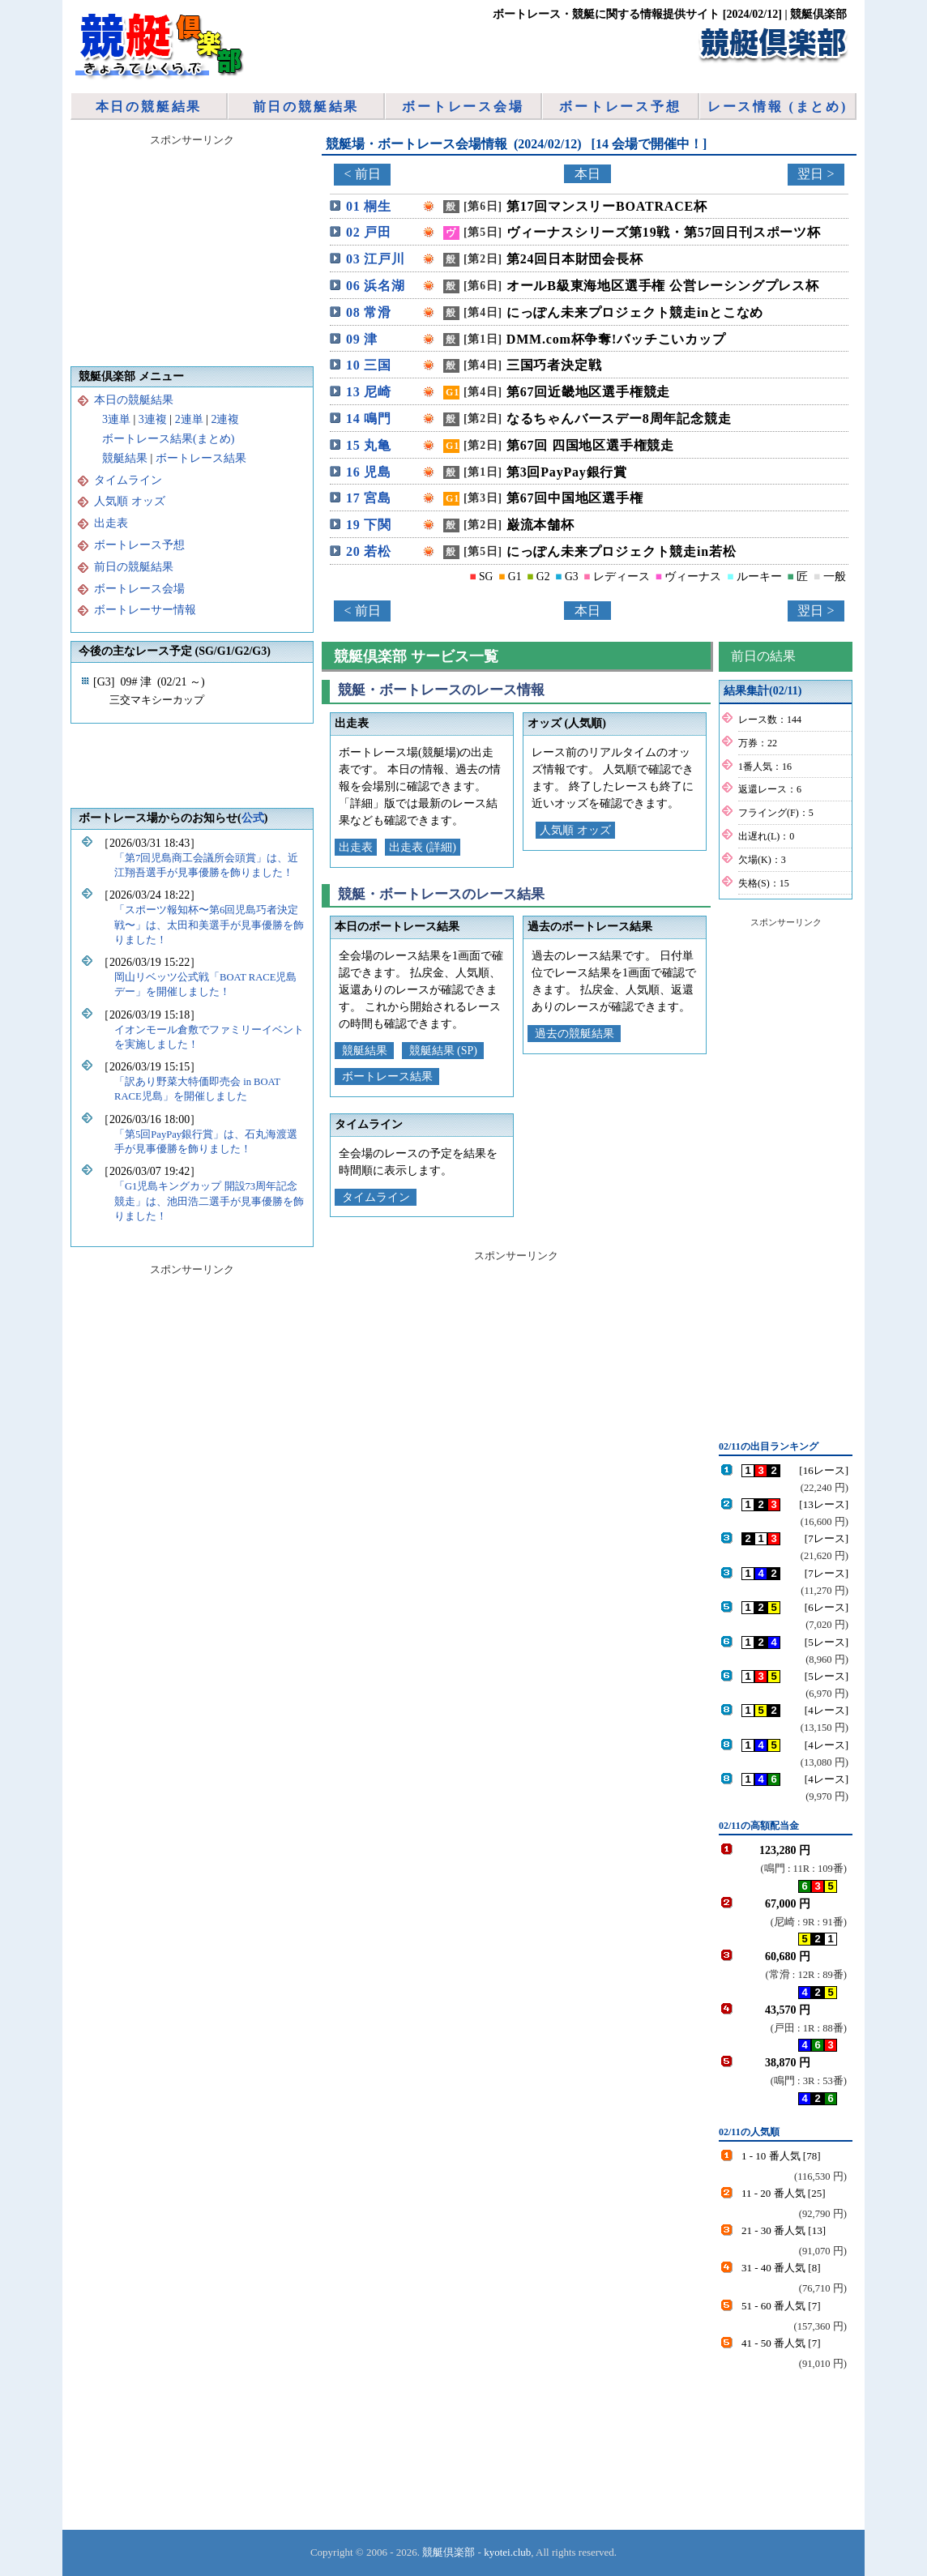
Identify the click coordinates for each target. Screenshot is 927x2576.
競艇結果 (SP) (443, 1050)
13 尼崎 (368, 392)
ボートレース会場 (462, 106)
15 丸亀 (368, 445)
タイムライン (376, 1197)
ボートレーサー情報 (145, 610)
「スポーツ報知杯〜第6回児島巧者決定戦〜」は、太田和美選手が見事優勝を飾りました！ (209, 924)
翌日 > (815, 174)
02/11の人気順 (749, 2132)
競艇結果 (364, 1050)
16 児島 (368, 472)
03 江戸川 (375, 259)
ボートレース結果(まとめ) (168, 439)
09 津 (362, 339)
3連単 (116, 419)
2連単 (189, 419)
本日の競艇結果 (149, 106)
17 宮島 (368, 498)
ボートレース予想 (620, 106)
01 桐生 (368, 206)
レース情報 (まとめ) (777, 106)
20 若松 (368, 551)
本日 (587, 174)
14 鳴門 (368, 418)
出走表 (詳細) (422, 847)
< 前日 (362, 174)
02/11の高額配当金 (759, 1825)
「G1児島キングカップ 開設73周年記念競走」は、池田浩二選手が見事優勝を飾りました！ (209, 1201)
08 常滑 (368, 312)
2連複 (225, 419)
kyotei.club (507, 2552)
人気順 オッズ (575, 830)
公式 (252, 818)
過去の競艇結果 (574, 1033)
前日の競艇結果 (306, 106)
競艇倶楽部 (448, 2552)
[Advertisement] (783, 1176)
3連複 (153, 419)
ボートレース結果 (387, 1076)
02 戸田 (368, 232)
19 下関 (368, 525)
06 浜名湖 (375, 286)
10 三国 (368, 365)
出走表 (356, 847)
